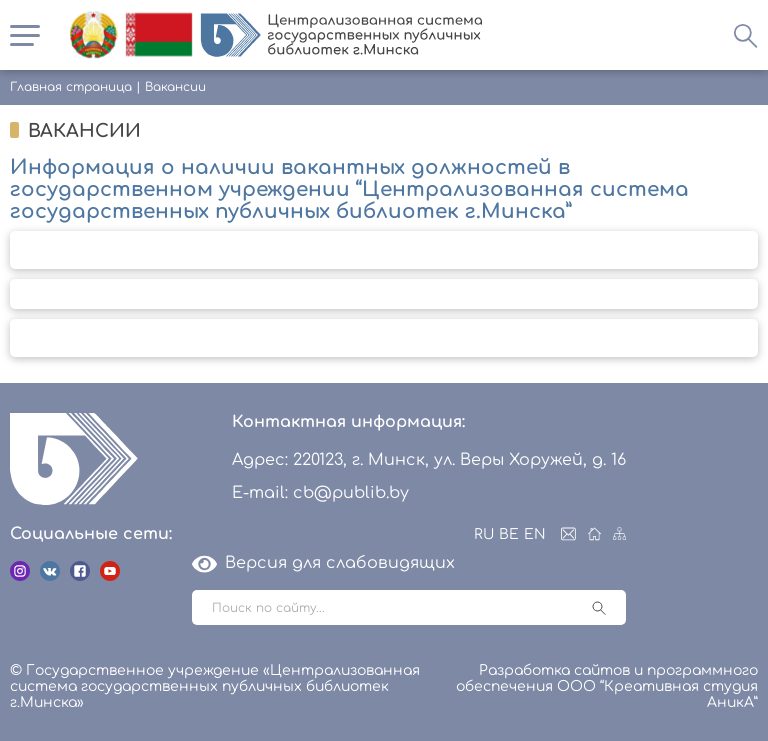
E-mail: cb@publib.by (320, 493)
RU (484, 534)
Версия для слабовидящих (323, 563)
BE (509, 534)
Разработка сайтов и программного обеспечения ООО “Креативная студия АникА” (607, 686)
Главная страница (71, 87)
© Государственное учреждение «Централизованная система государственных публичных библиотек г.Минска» (215, 686)
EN (535, 534)
